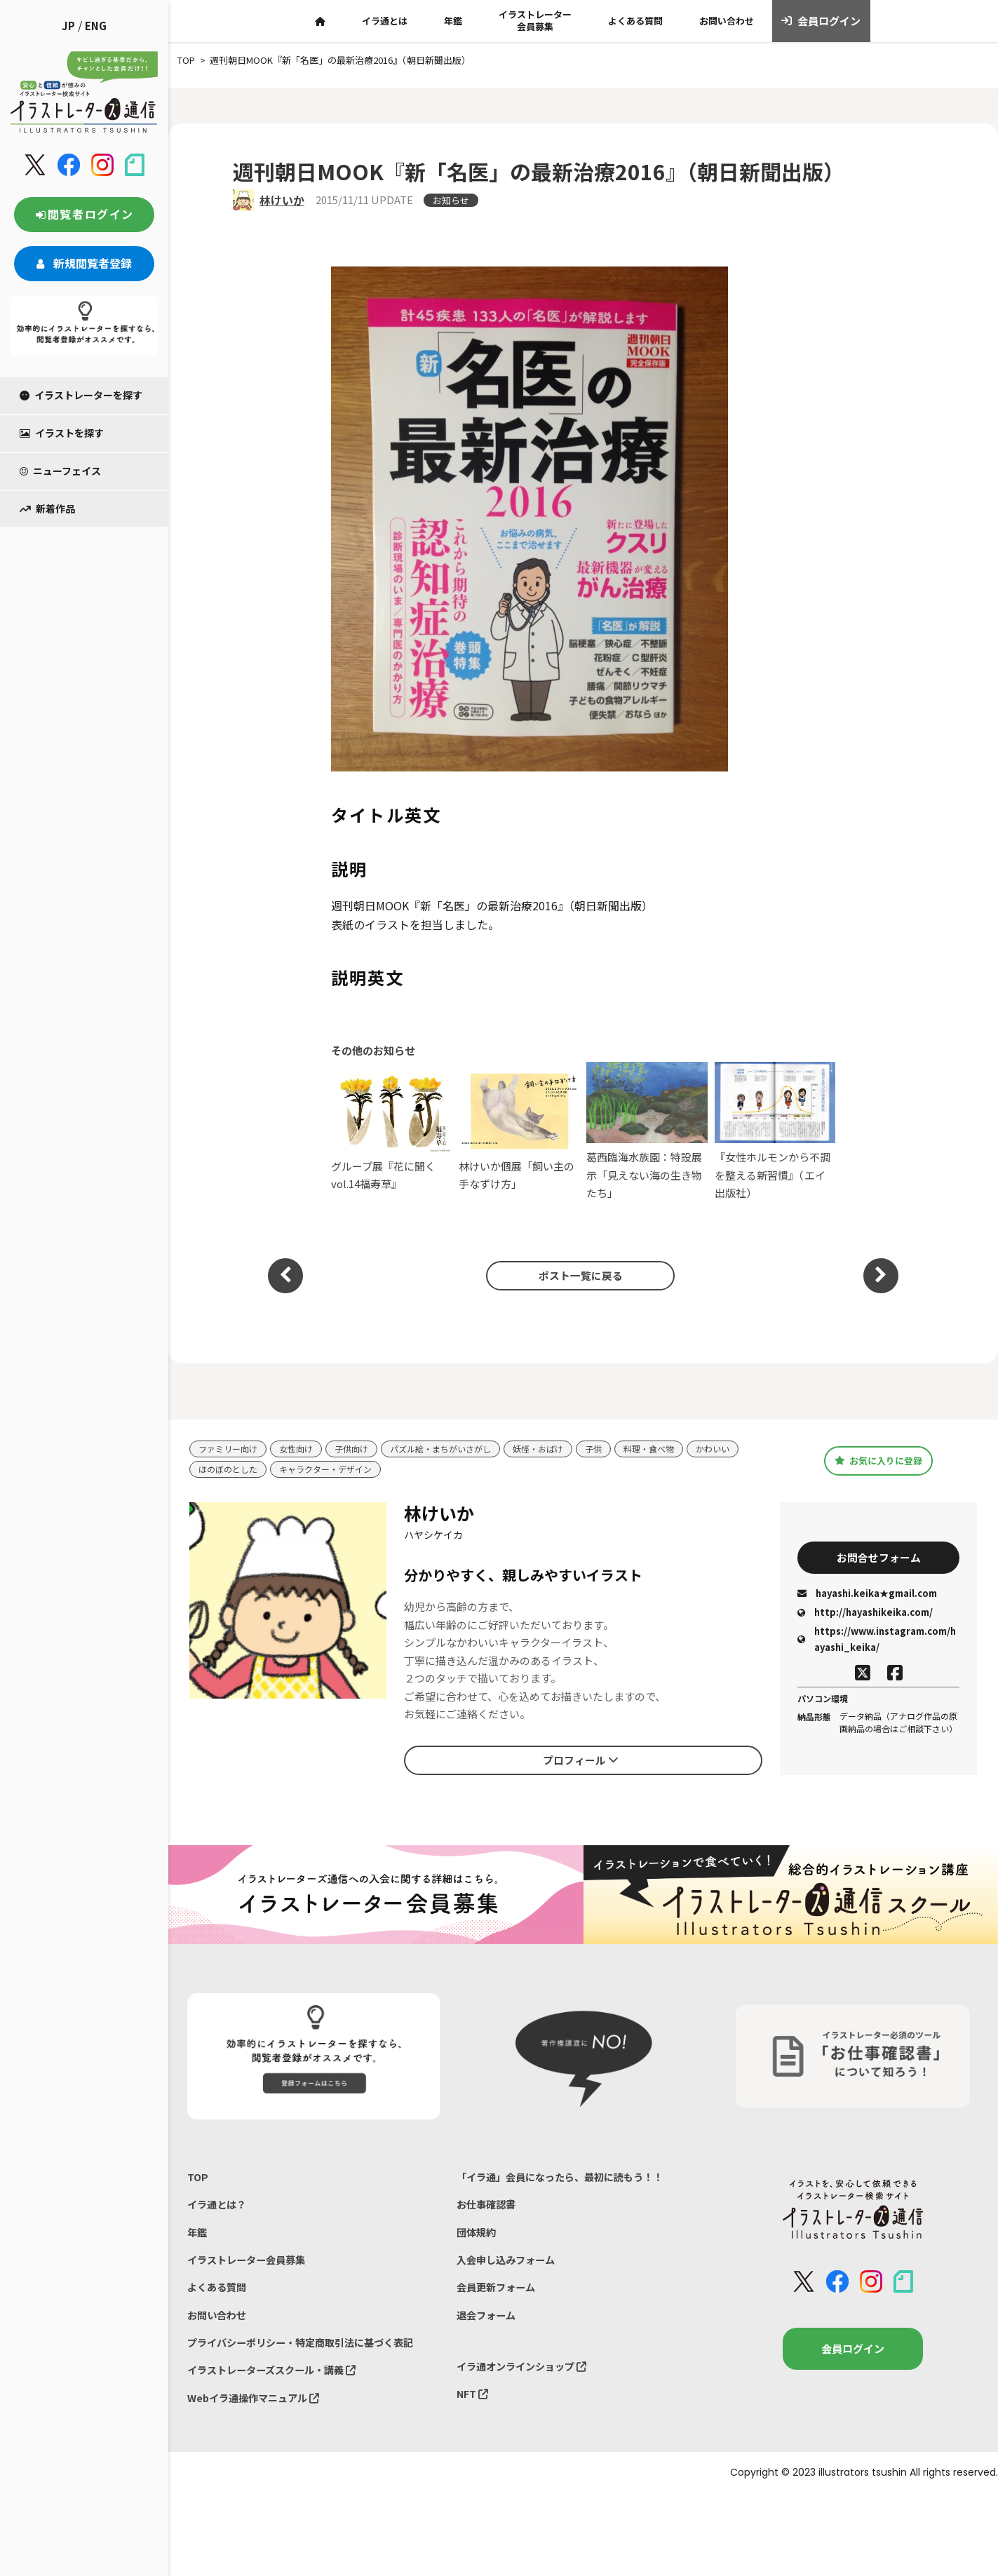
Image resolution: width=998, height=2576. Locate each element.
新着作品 (47, 508)
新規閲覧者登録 (84, 263)
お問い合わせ (726, 20)
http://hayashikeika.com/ (865, 1615)
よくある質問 (635, 20)
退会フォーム (488, 2324)
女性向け (302, 1449)
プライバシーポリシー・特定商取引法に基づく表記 (308, 2353)
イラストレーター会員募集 (535, 20)
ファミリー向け (230, 1449)
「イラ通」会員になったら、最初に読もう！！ (567, 2178)
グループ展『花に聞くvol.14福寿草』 (391, 1131)
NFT (473, 2406)
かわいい (742, 1449)
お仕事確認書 (488, 2207)
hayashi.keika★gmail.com (867, 1596)
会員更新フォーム (499, 2295)
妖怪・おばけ (559, 1449)
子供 (617, 1449)
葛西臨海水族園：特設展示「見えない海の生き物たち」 (647, 1131)
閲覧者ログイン (84, 213)
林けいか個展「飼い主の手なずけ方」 (519, 1131)
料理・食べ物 (675, 1449)
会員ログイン (821, 21)
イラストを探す (62, 433)
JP (68, 25)
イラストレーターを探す (81, 395)
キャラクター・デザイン (334, 1470)
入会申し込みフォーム (509, 2265)
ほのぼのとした (230, 1470)
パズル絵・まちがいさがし (455, 1449)
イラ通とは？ (218, 2207)
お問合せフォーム (879, 1558)
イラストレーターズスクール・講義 (277, 2382)
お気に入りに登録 (878, 1461)
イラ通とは (384, 20)
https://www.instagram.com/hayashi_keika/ (876, 1642)
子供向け (360, 1449)
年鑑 (453, 20)
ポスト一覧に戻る (576, 1275)
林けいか (281, 199)
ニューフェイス (60, 471)
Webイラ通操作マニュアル (257, 2411)
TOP (198, 2178)
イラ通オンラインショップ (526, 2377)
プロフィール (580, 1761)
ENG (96, 25)
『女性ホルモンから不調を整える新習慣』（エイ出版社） (775, 1131)
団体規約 (478, 2237)
